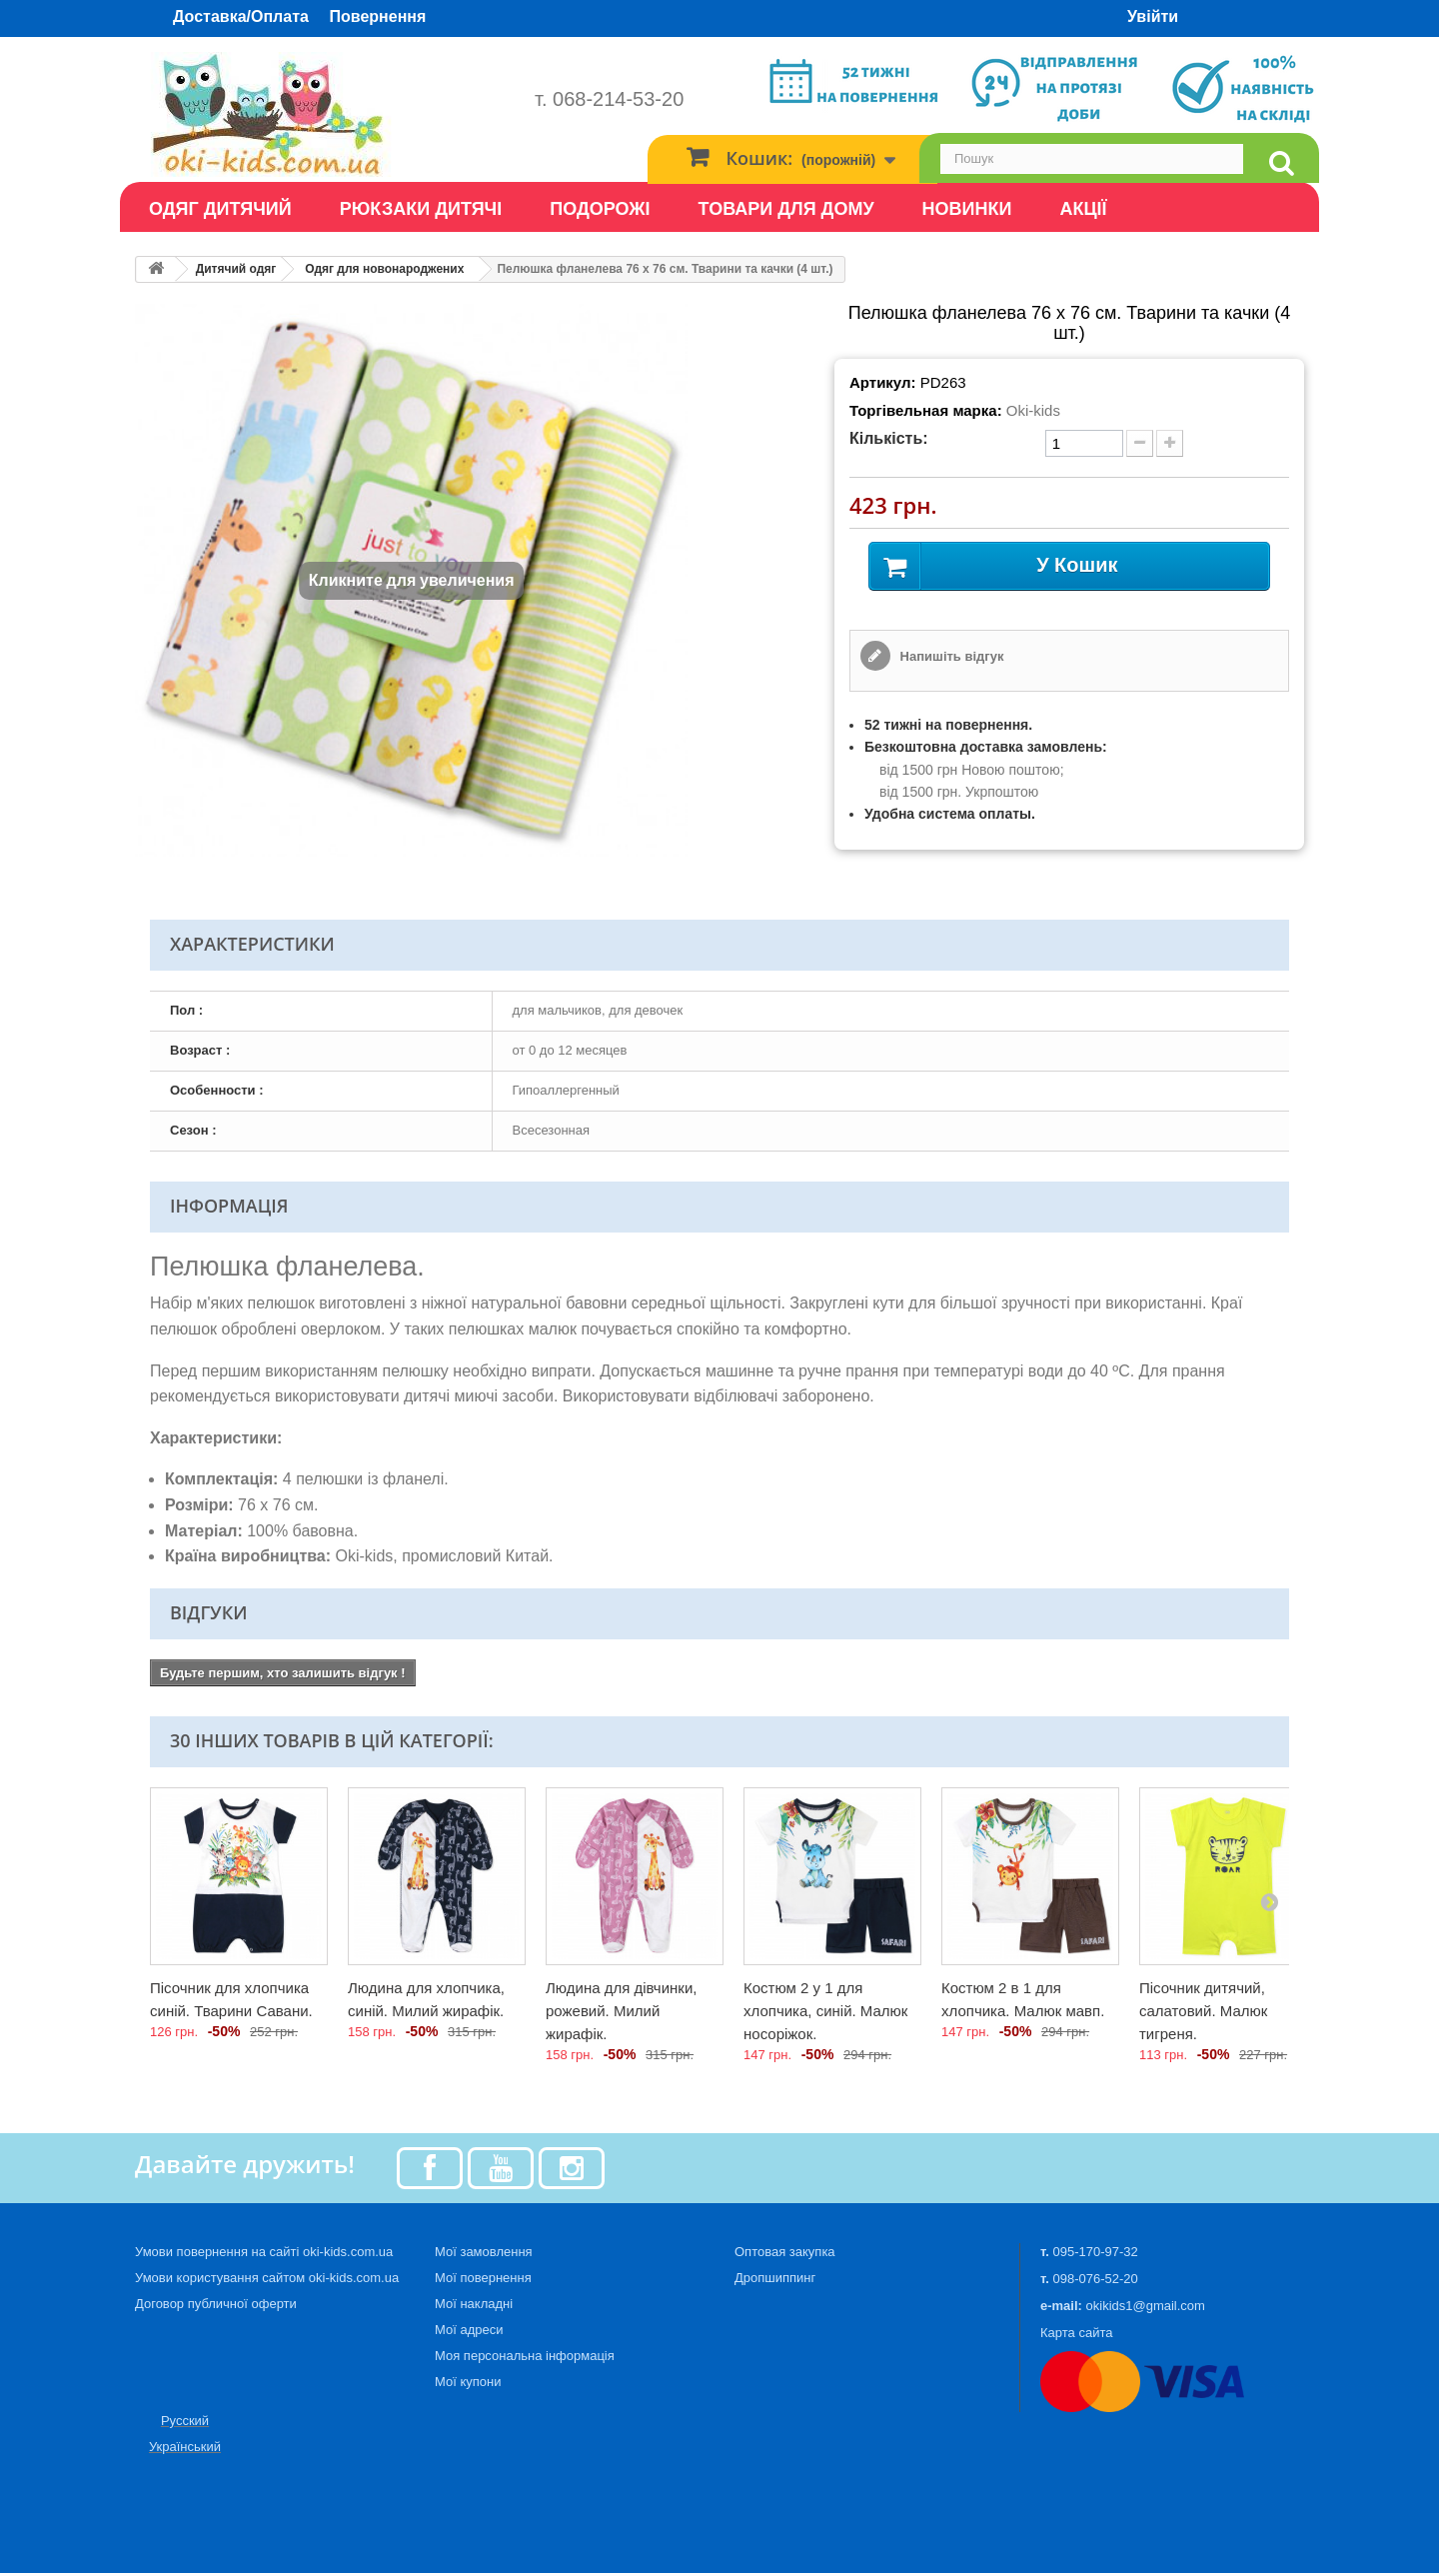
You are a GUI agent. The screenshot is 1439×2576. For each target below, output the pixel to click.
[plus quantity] (1169, 443)
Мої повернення (483, 2280)
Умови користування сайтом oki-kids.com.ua (267, 2280)
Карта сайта (1076, 2335)
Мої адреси (469, 2332)
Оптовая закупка (784, 2254)
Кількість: (888, 438)
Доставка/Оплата (241, 16)
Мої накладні (474, 2306)
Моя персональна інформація (525, 2358)
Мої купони (468, 2384)
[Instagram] (572, 2169)
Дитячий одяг (236, 269)
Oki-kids (1033, 410)
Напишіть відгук (950, 659)
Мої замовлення (484, 2254)
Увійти (1152, 16)
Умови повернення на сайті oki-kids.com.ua (264, 2254)
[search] (1281, 163)
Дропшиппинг (774, 2280)
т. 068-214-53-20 (609, 99)
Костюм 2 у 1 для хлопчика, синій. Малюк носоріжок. (825, 2013)
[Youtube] (501, 2169)
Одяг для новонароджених (384, 269)
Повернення (378, 16)
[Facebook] (430, 2169)
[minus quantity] (1139, 443)
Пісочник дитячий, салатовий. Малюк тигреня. (1203, 2013)
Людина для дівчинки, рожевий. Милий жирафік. (621, 2013)
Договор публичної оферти (216, 2306)
